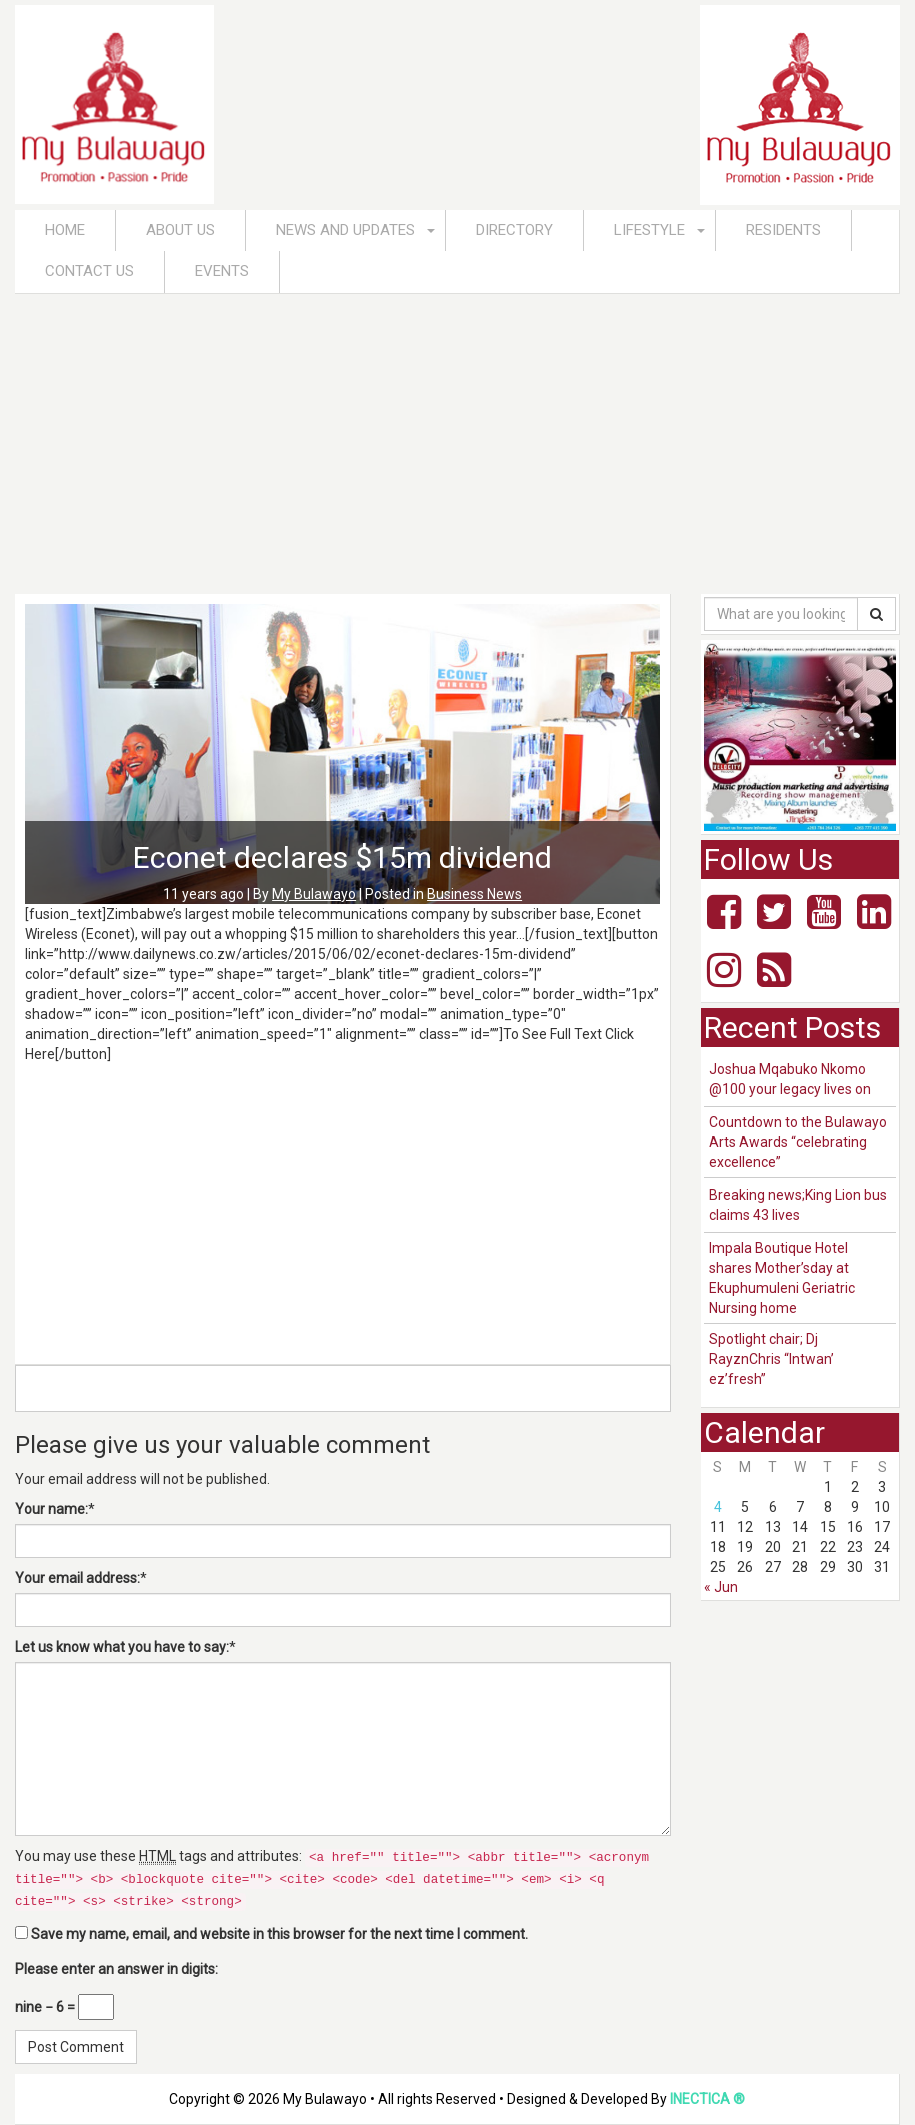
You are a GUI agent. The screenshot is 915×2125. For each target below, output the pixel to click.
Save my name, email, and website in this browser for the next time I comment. (279, 1934)
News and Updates (345, 230)
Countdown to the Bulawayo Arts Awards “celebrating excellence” (798, 1142)
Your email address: (77, 1578)
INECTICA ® (707, 2099)
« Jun (721, 1587)
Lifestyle (649, 230)
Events (222, 271)
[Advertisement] (457, 444)
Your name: (51, 1509)
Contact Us (89, 271)
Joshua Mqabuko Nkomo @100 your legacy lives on (790, 1079)
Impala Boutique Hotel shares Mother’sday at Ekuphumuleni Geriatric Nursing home (782, 1278)
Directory (514, 230)
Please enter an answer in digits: (116, 1969)
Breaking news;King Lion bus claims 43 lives (798, 1205)
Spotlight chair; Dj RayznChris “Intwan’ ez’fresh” (771, 1359)
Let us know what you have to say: (122, 1647)
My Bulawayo (314, 894)
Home (65, 230)
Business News (474, 894)
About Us (180, 230)
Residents (783, 230)
